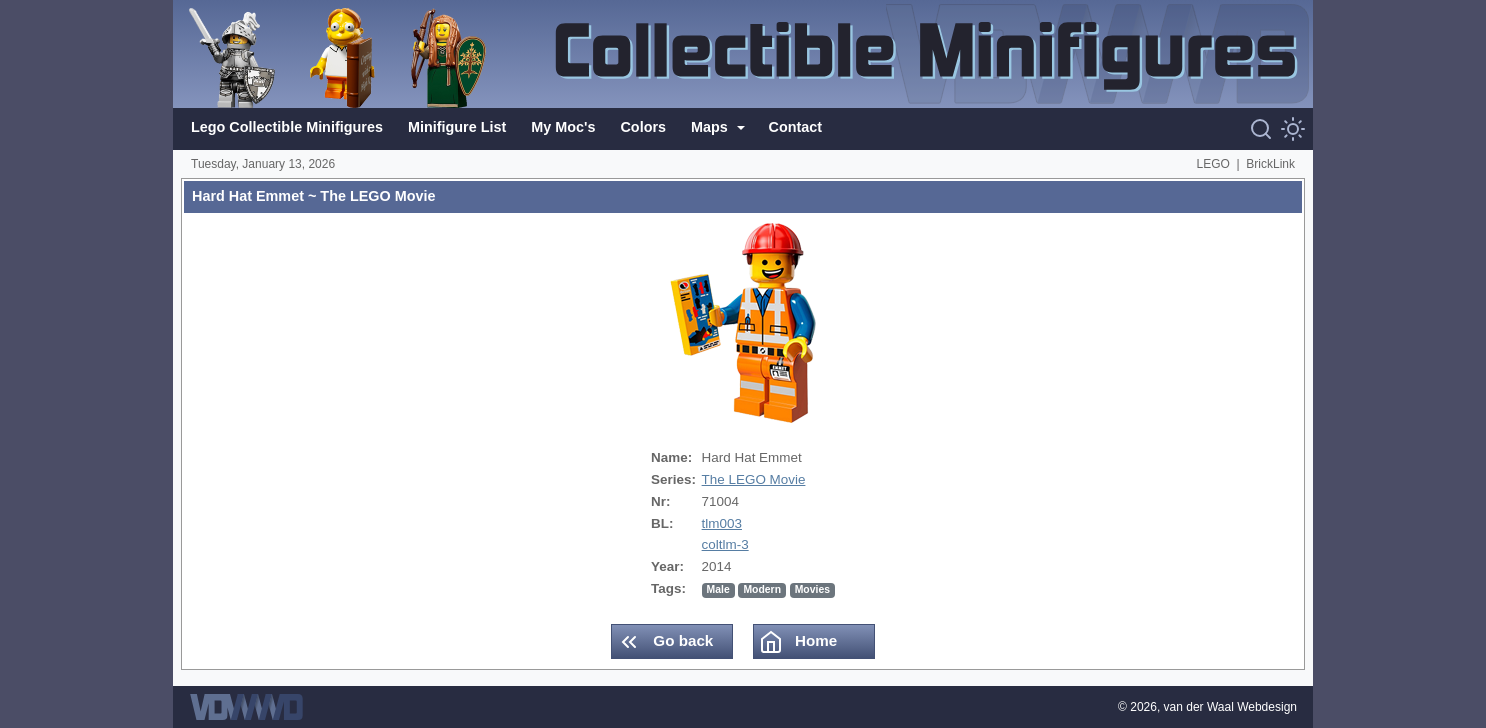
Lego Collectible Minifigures (287, 127)
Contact (796, 127)
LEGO (1213, 164)
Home (798, 642)
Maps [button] (711, 127)
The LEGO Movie (754, 479)
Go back (665, 642)
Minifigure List (457, 127)
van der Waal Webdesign (1230, 707)
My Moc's (563, 127)
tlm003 (722, 523)
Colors (643, 127)
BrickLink (1270, 164)
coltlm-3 (725, 544)
